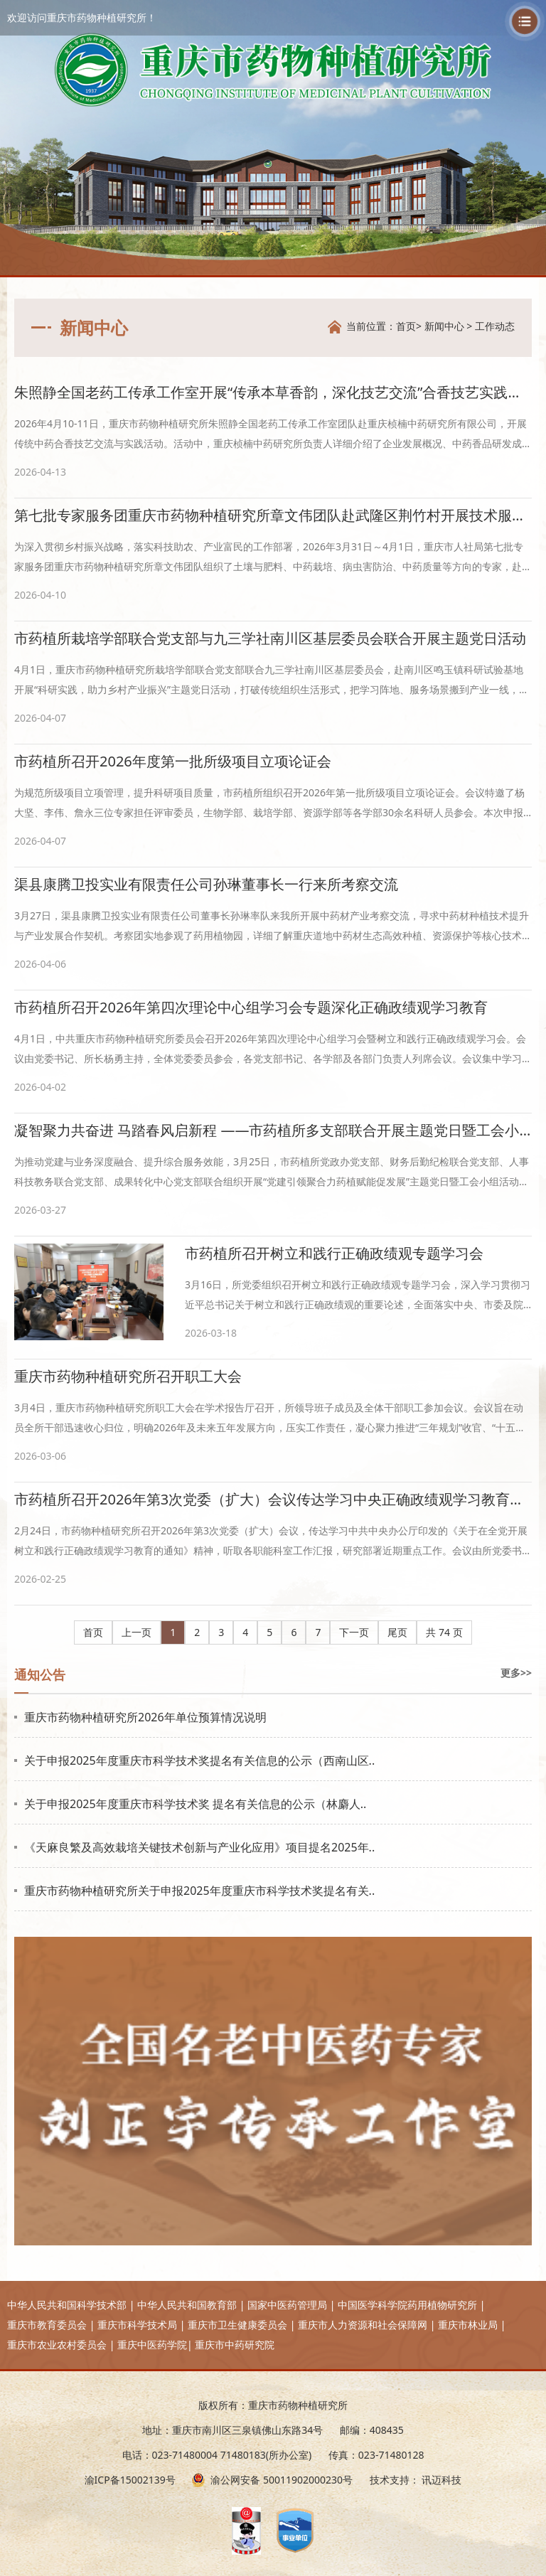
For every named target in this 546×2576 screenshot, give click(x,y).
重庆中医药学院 (152, 2344)
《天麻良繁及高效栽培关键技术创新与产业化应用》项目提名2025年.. (199, 1847)
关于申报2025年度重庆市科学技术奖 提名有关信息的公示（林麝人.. (195, 1804)
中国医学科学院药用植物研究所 (407, 2305)
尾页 (397, 1632)
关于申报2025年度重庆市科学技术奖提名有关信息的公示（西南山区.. (199, 1760)
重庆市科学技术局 (137, 2324)
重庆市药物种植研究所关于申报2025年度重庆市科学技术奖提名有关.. (199, 1890)
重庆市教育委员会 (47, 2324)
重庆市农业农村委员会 (57, 2344)
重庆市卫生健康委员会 (237, 2324)
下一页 (354, 1632)
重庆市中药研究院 (234, 2344)
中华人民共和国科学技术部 (67, 2305)
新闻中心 (444, 326)
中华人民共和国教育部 (187, 2305)
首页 (406, 326)
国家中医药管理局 (287, 2305)
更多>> (516, 1672)
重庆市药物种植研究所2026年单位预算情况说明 (145, 1717)
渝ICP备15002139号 (130, 2479)
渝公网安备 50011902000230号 (281, 2479)
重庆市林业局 (468, 2324)
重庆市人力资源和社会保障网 (362, 2324)
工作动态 (495, 326)
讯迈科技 (441, 2479)
